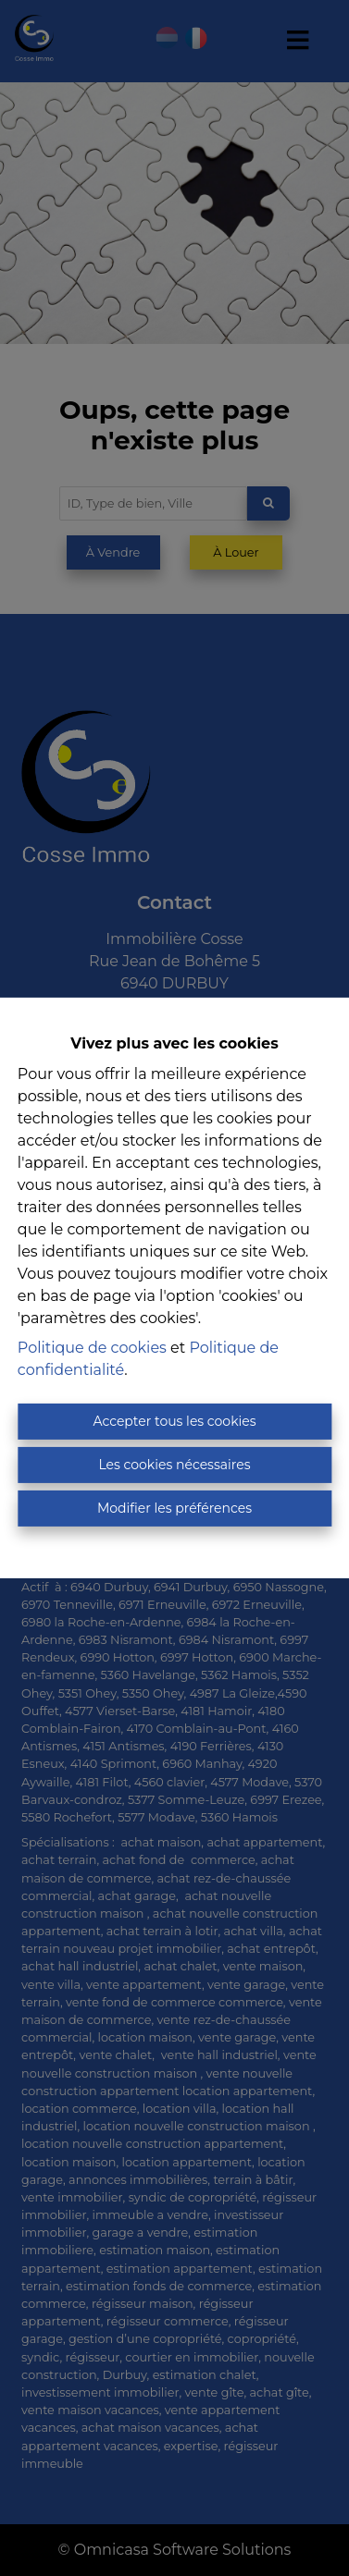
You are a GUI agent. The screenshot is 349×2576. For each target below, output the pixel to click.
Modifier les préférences (174, 1508)
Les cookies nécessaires (174, 1464)
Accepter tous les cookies (174, 1421)
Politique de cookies (92, 1347)
